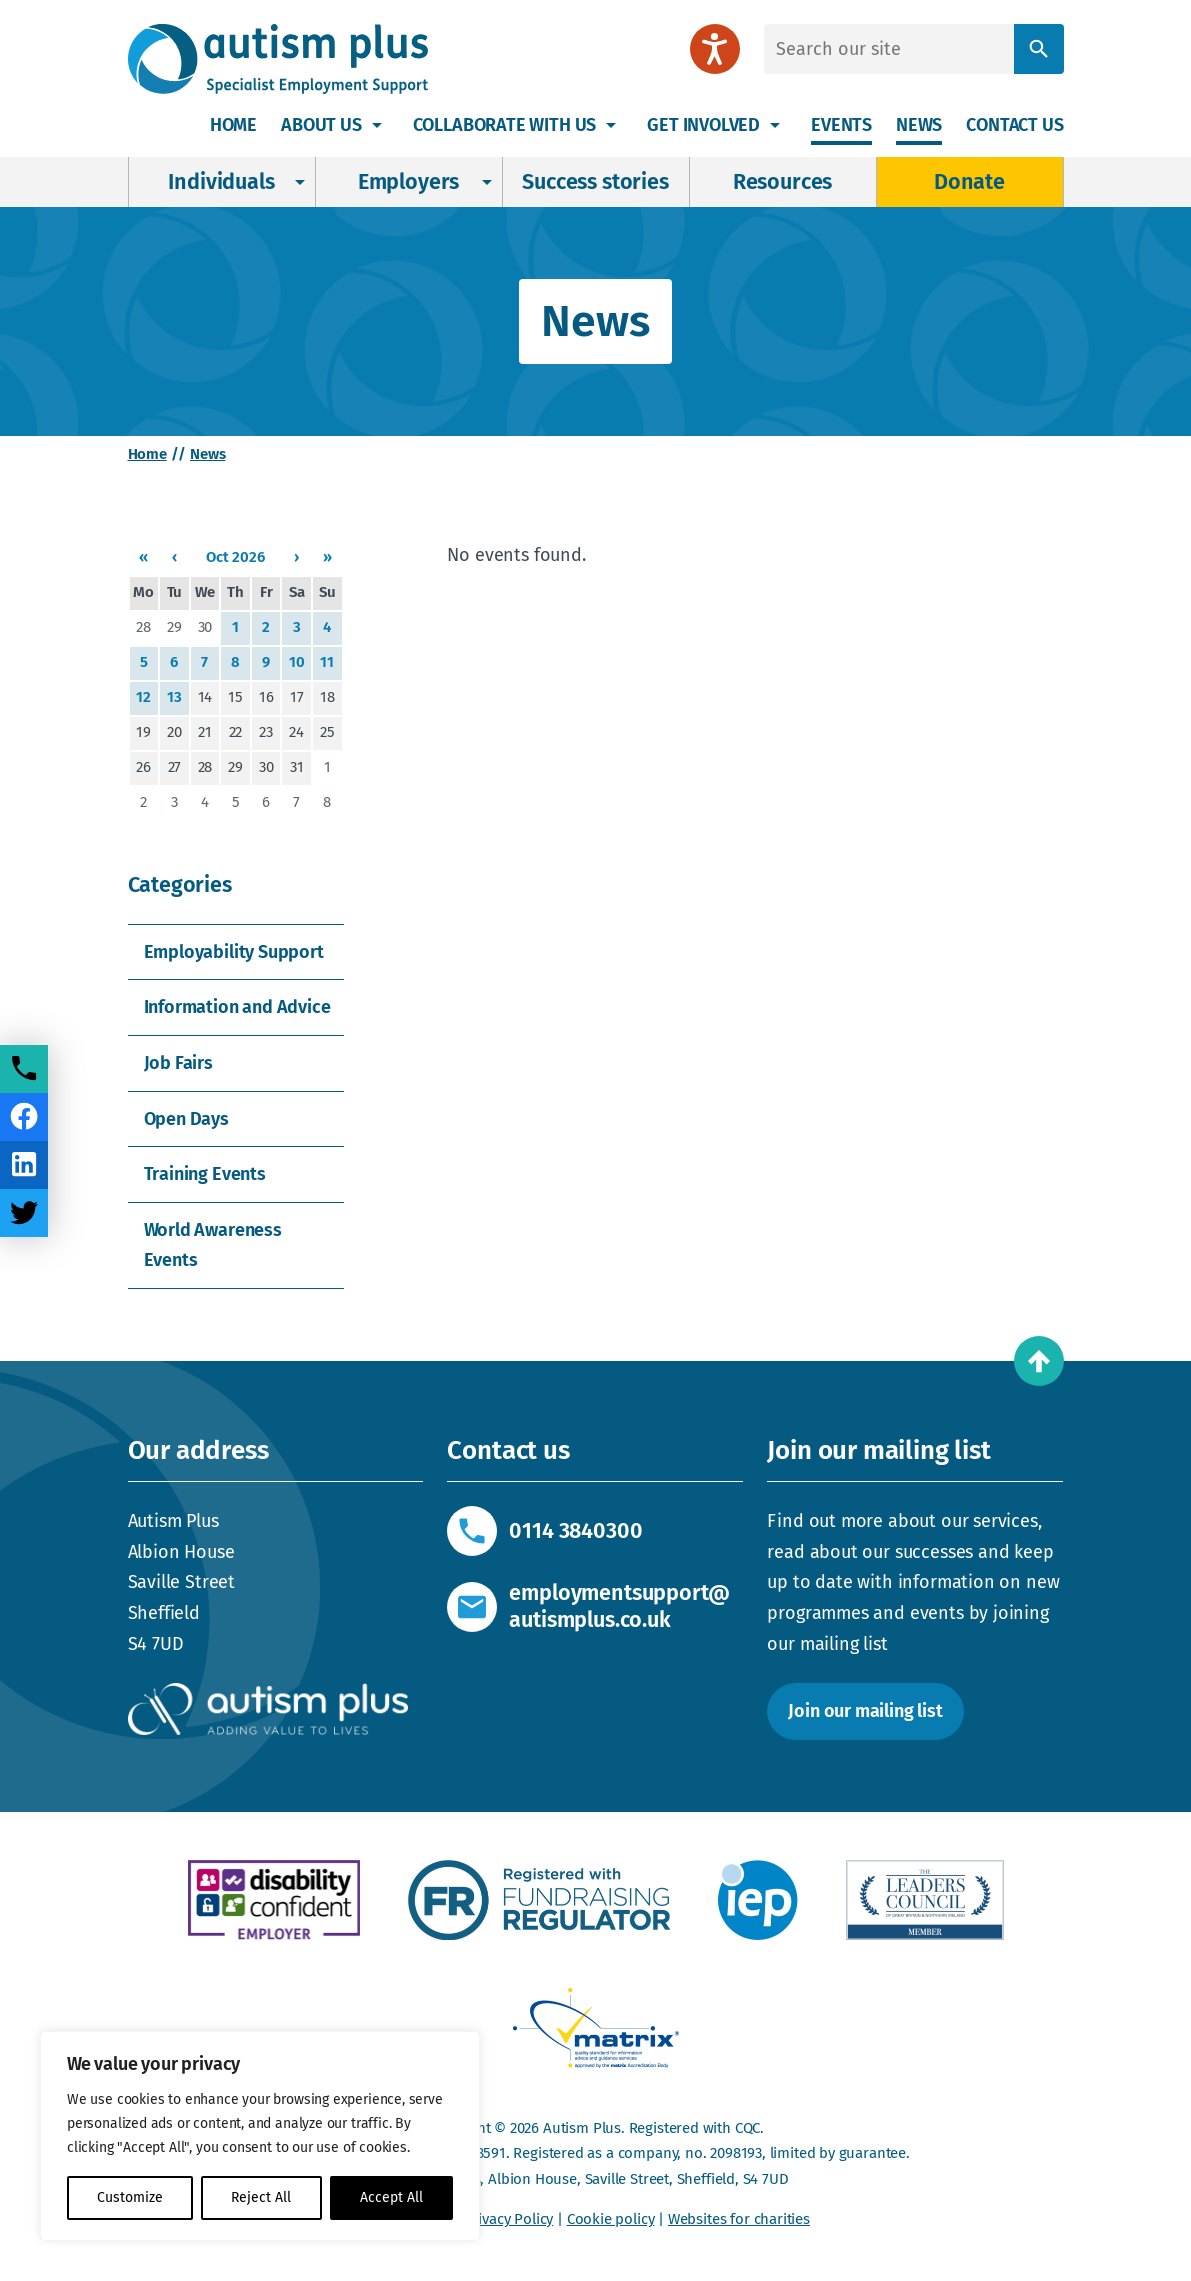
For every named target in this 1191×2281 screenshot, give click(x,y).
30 (205, 627)
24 (296, 732)
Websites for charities (739, 2219)
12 (143, 697)
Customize (130, 2197)
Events (841, 125)
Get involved (703, 125)
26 (143, 767)
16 (266, 697)
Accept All (391, 2197)
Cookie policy (611, 2219)
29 (174, 627)
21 (205, 732)
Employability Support (234, 952)
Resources (782, 182)
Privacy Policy (508, 2219)
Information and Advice (237, 1007)
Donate (969, 182)
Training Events (205, 1174)
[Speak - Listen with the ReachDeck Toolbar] (715, 49)
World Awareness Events (213, 1245)
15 (235, 697)
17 (297, 697)
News (919, 125)
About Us (321, 125)
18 (327, 697)
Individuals (221, 182)
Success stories (595, 182)
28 (143, 627)
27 (175, 767)
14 (205, 697)
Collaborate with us (505, 125)
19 (143, 732)
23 (266, 732)
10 (297, 662)
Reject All (261, 2197)
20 (174, 732)
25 (327, 732)
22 (236, 732)
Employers (408, 182)
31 (297, 767)
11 (327, 662)
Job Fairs (178, 1063)
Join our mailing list (865, 1711)
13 (174, 697)
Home (233, 125)
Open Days (186, 1119)
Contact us (1014, 125)
